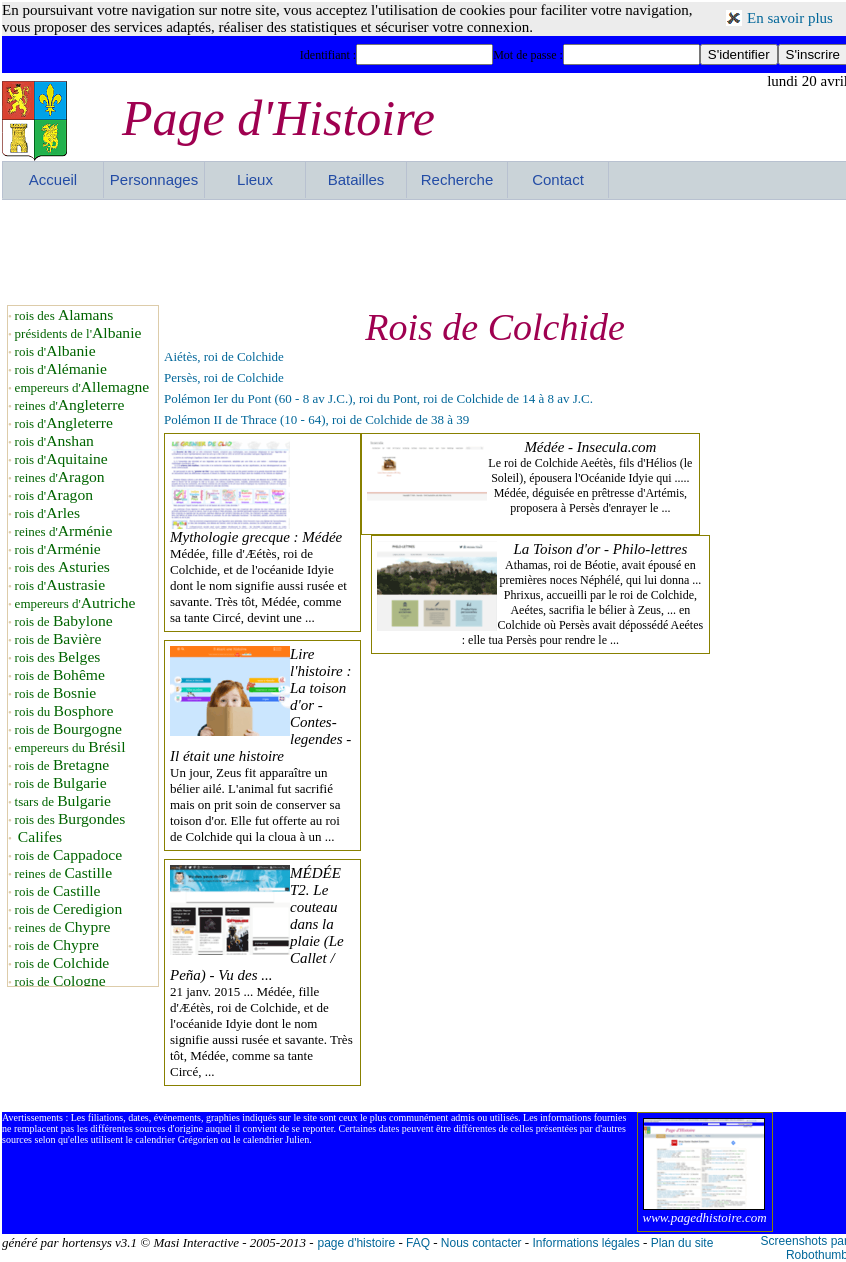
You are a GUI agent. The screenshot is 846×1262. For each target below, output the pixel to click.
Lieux (255, 179)
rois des (64, 315)
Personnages (154, 179)
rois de (64, 621)
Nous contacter (481, 1243)
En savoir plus (790, 18)
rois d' (55, 351)
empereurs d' (82, 387)
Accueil (53, 179)
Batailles (356, 179)
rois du (64, 711)
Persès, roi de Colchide (224, 377)
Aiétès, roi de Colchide (224, 356)
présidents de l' (78, 333)
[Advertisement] (425, 250)
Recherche (457, 179)
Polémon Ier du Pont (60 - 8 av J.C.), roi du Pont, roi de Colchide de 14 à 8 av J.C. (378, 398)
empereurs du (70, 747)
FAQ (418, 1243)
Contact (558, 179)
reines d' (70, 405)
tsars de (63, 801)
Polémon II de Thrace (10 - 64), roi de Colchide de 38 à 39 (316, 419)
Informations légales (585, 1243)
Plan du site (682, 1243)
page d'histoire (356, 1243)
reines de (63, 873)
